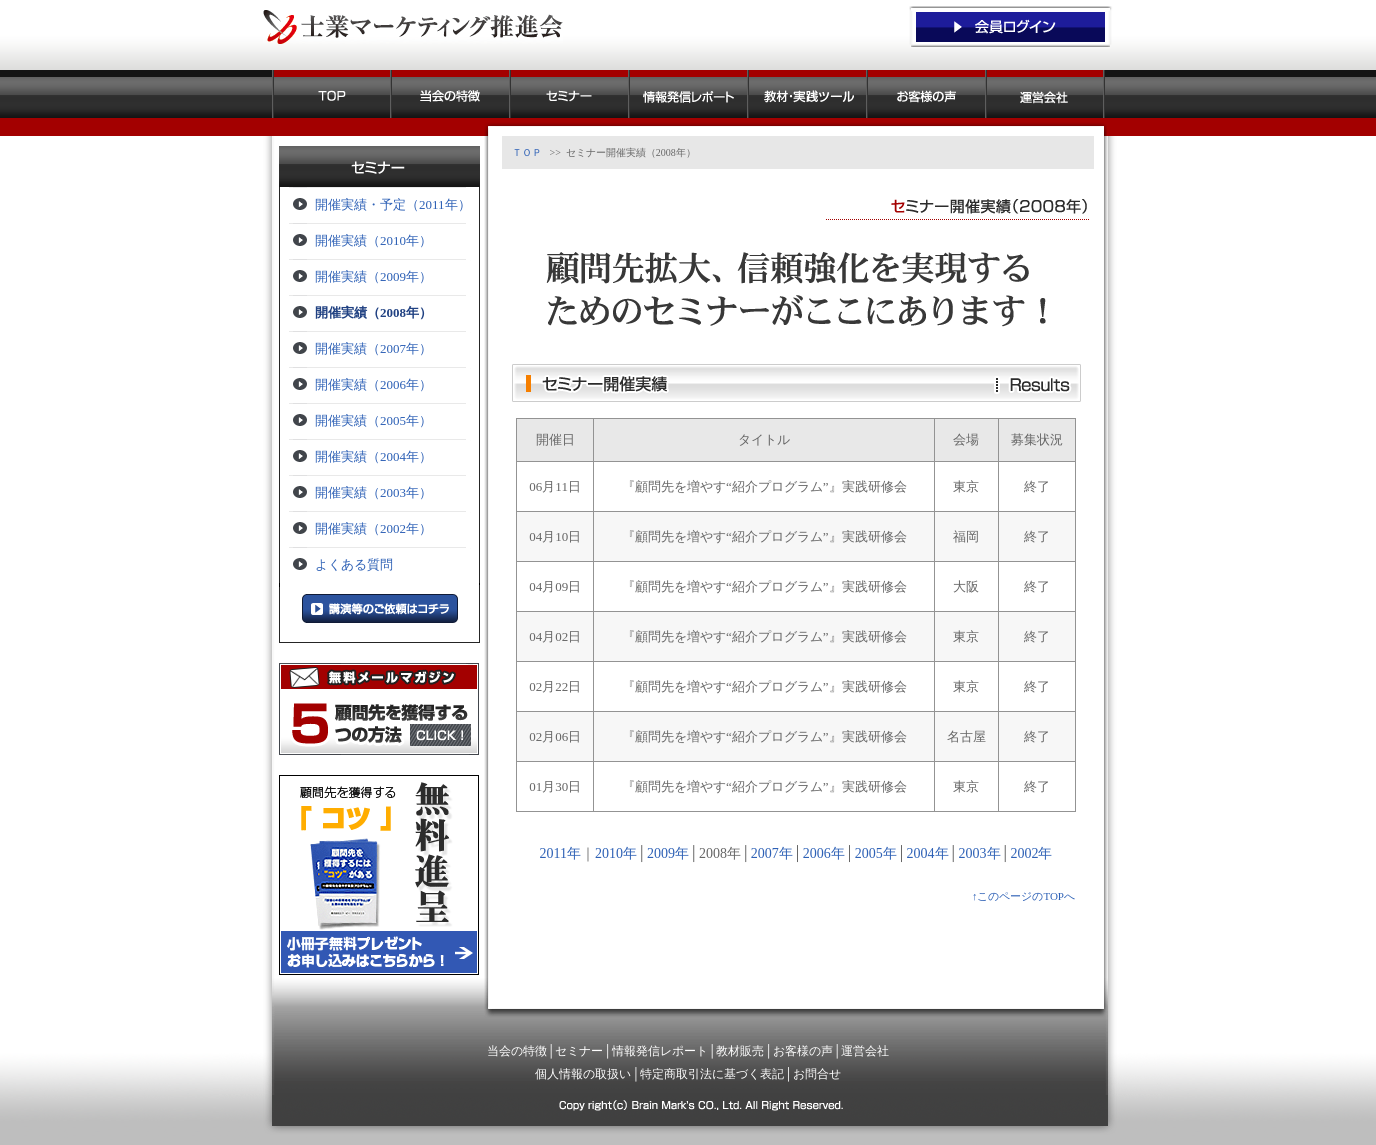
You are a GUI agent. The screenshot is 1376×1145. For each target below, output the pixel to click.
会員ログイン (1010, 25)
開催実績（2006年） (373, 384)
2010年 (616, 853)
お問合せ (817, 1074)
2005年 (876, 853)
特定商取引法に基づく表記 (712, 1074)
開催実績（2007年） (373, 348)
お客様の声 (926, 94)
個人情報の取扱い (583, 1074)
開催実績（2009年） (373, 276)
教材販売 (807, 94)
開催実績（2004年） (373, 456)
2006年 (824, 853)
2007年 (772, 853)
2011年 (560, 853)
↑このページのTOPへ (1023, 896)
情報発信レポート (688, 94)
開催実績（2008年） (373, 312)
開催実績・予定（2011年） (393, 204)
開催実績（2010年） (373, 240)
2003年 (980, 853)
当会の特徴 (450, 94)
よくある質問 (354, 564)
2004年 (928, 853)
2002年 (1031, 853)
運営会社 (1045, 94)
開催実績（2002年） (373, 528)
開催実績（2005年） (373, 420)
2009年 (668, 853)
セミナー (569, 94)
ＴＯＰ (331, 94)
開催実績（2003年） (373, 492)
